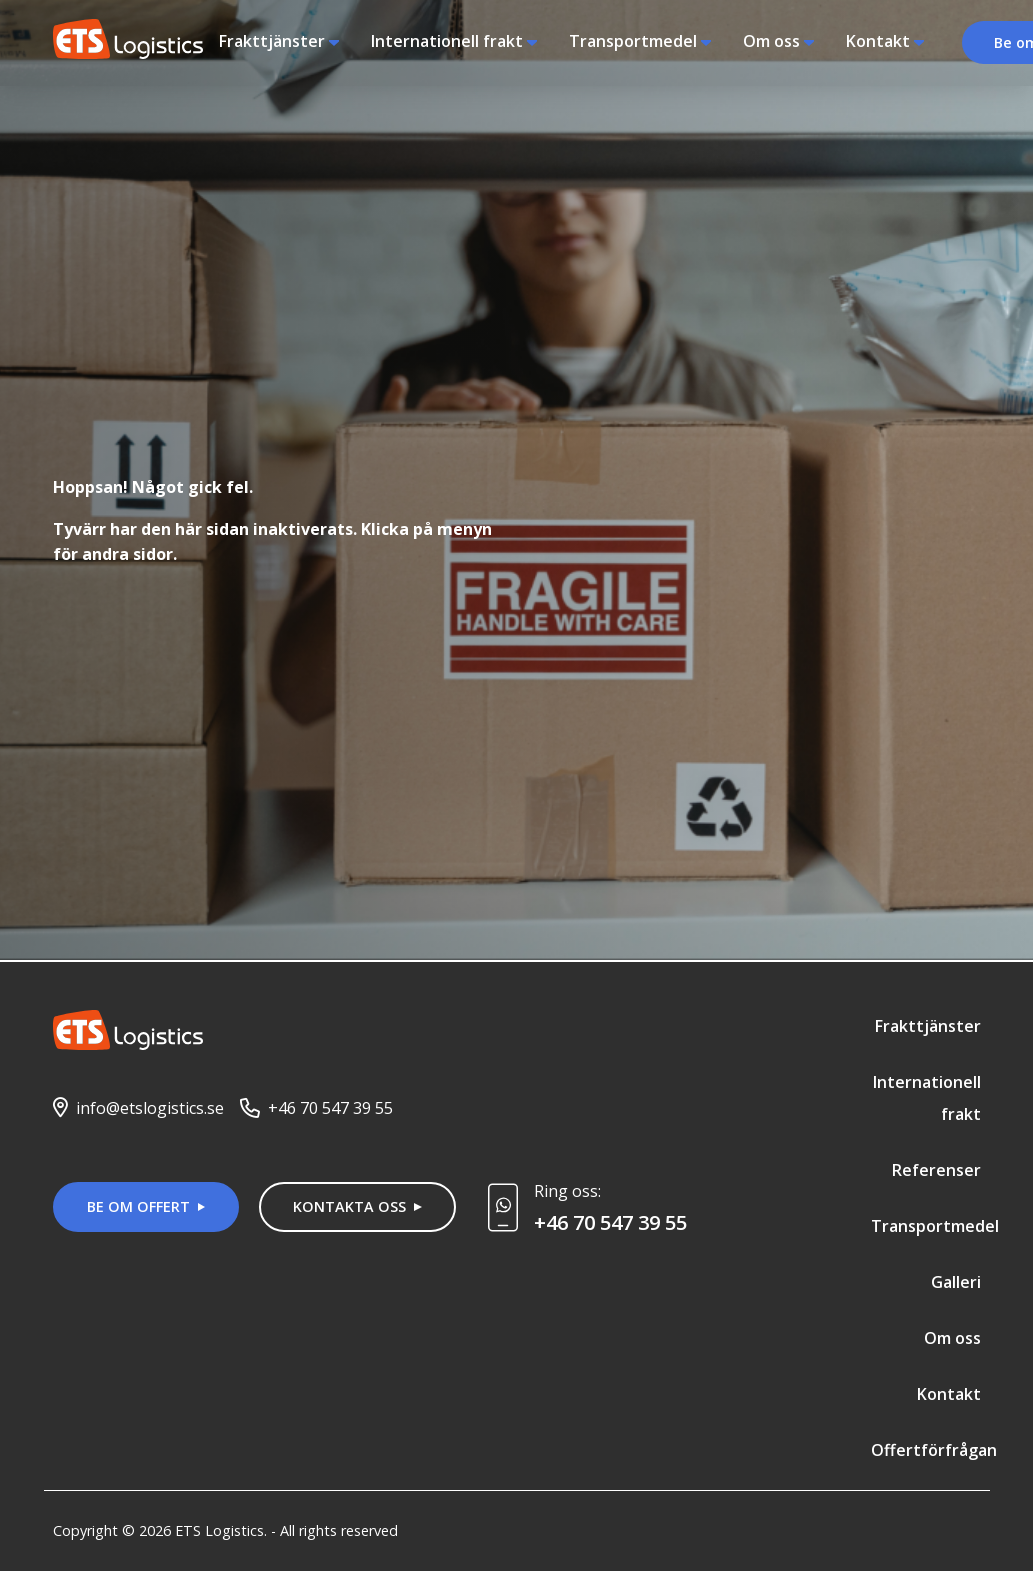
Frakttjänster (272, 41)
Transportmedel (633, 41)
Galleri (956, 1282)
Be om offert (138, 1206)
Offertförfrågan (934, 1450)
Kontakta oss (349, 1206)
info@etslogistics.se (150, 1108)
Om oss (771, 41)
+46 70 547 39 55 (330, 1108)
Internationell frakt (447, 41)
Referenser (936, 1170)
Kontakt (878, 41)
